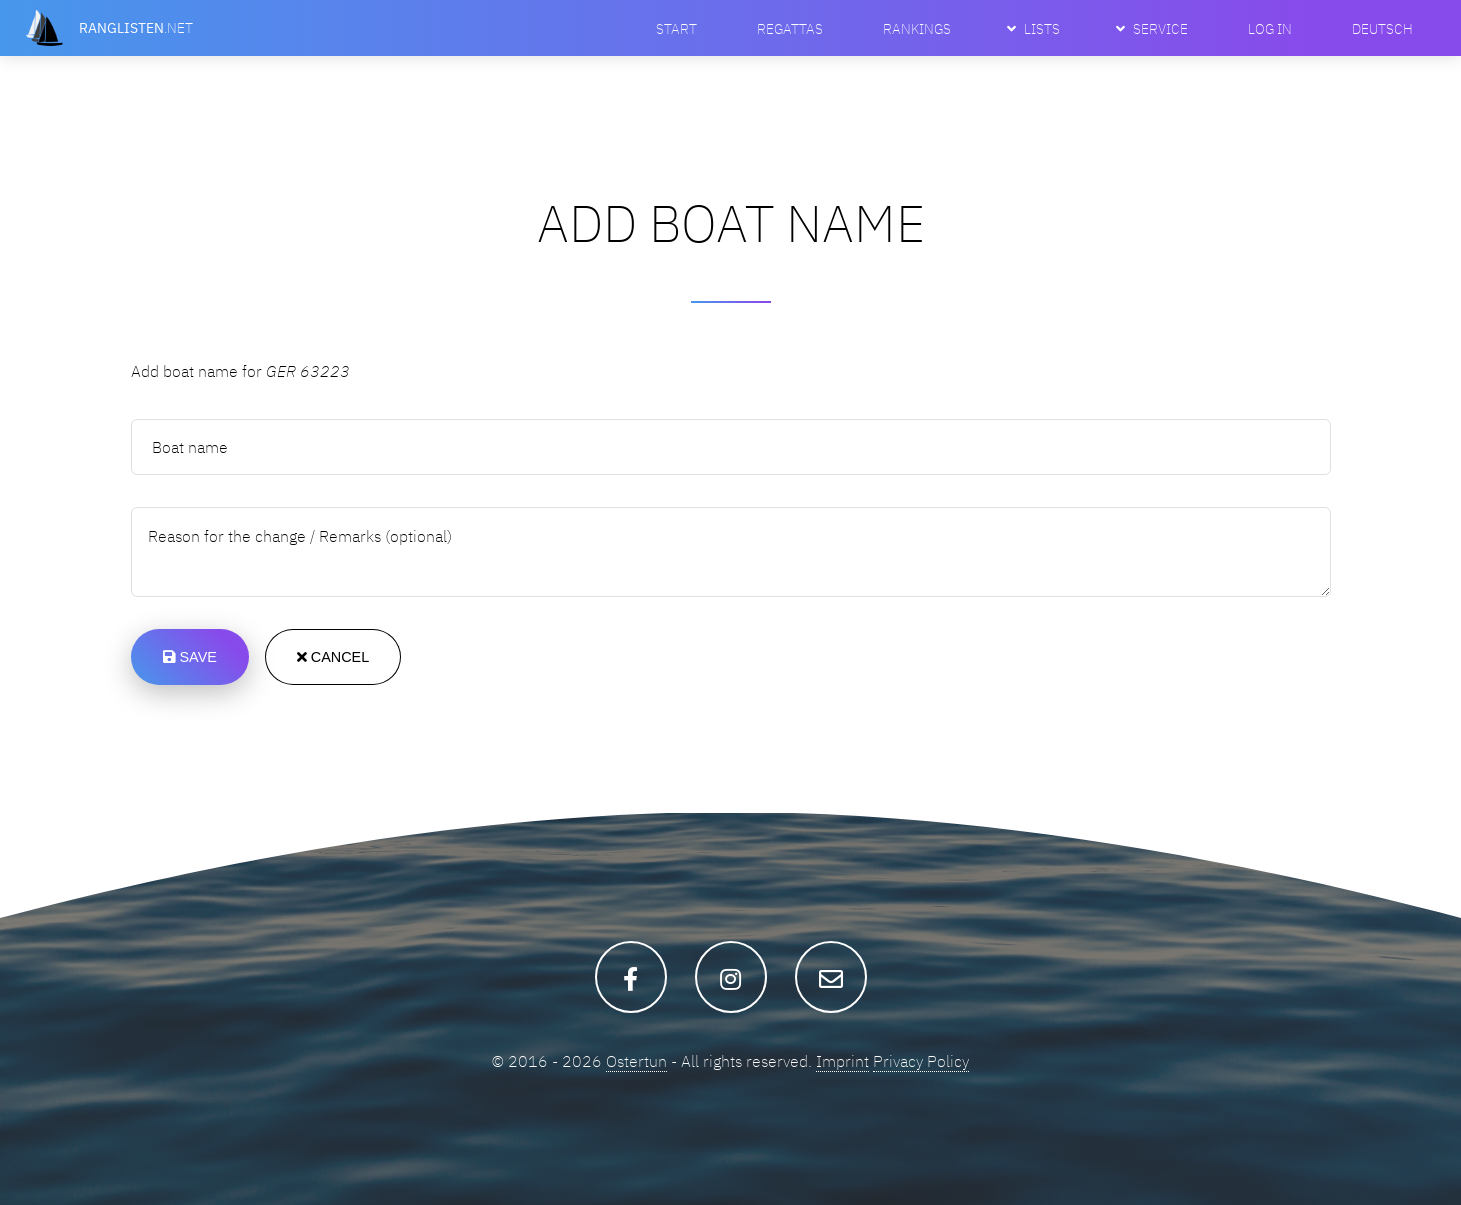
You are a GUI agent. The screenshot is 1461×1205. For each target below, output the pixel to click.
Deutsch (1382, 28)
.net (136, 27)
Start (676, 28)
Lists (1042, 28)
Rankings (917, 28)
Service (1160, 28)
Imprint (842, 1061)
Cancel (333, 657)
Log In (1270, 28)
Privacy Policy (921, 1061)
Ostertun (636, 1061)
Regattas (790, 28)
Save (190, 657)
